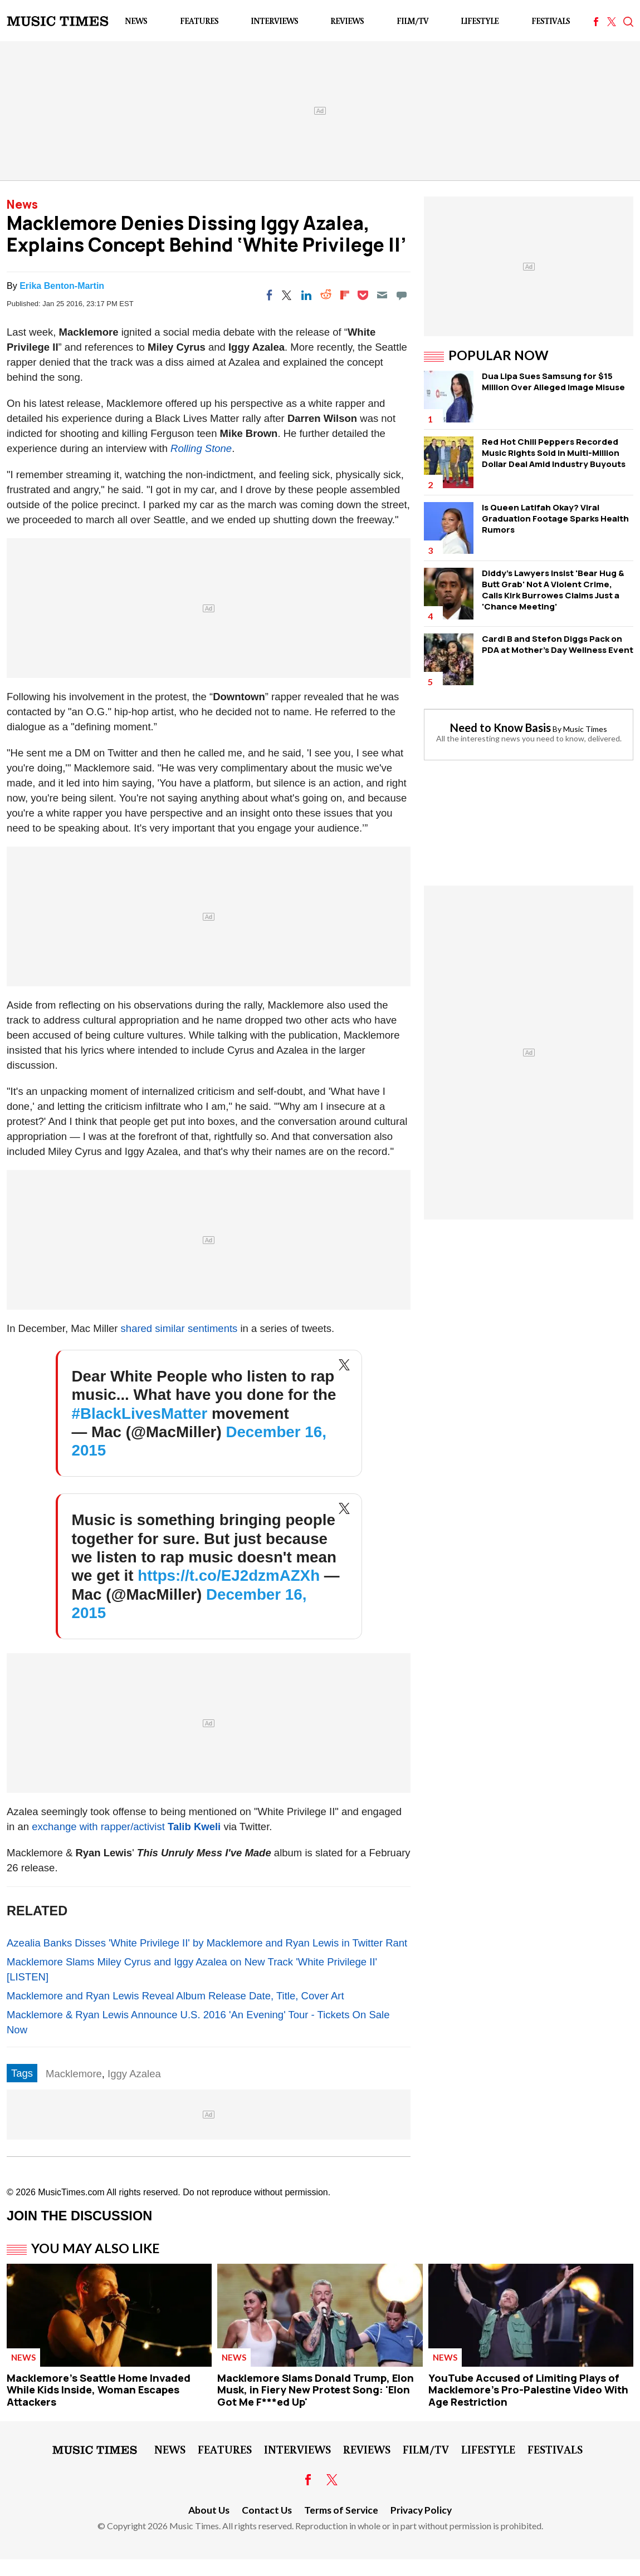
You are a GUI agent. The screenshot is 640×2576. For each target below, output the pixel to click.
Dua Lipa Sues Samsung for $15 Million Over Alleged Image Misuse (553, 381)
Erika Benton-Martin (61, 286)
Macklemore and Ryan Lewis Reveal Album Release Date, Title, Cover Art (175, 1996)
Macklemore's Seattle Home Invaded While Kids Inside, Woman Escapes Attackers (98, 2390)
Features (199, 21)
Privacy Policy (421, 2510)
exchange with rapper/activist (126, 1826)
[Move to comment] (402, 295)
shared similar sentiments (179, 1328)
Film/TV (412, 21)
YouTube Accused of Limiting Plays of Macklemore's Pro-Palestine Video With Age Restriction (528, 2390)
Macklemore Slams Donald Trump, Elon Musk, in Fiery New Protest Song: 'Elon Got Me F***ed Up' (315, 2390)
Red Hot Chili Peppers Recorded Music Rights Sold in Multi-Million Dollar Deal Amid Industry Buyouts (554, 453)
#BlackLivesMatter (140, 1413)
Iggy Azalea (134, 2074)
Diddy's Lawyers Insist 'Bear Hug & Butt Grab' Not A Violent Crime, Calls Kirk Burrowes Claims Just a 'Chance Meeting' (553, 589)
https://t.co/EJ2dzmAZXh (229, 1575)
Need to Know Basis (500, 727)
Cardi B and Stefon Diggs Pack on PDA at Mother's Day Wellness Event (557, 644)
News (136, 21)
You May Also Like (95, 2248)
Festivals (550, 21)
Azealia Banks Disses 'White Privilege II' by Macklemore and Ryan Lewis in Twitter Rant (207, 1943)
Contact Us (267, 2510)
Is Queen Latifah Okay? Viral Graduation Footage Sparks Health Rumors (555, 518)
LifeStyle (480, 21)
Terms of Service (341, 2510)
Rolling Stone (201, 448)
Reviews (347, 21)
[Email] (382, 295)
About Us (208, 2510)
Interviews (274, 21)
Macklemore (74, 2074)
